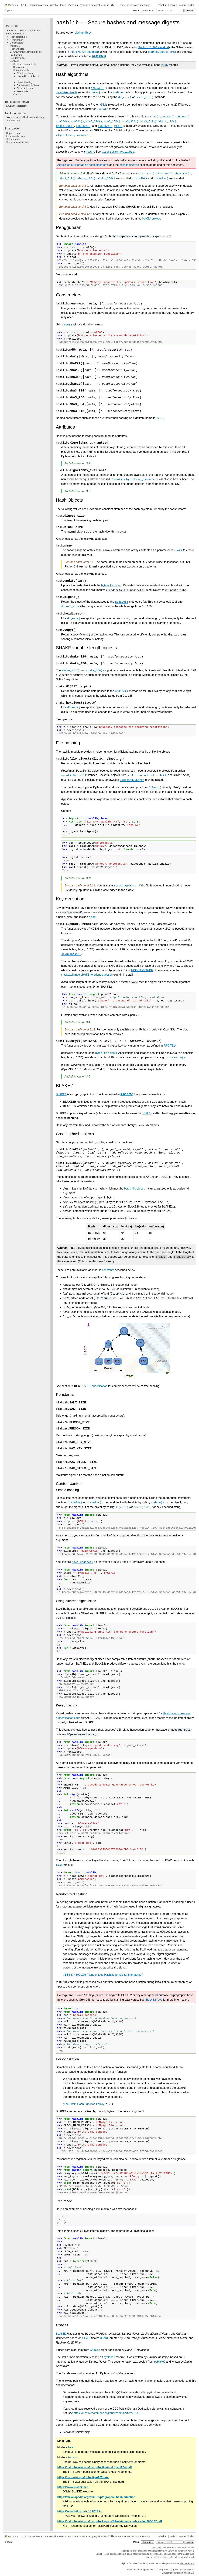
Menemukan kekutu (184, 2569)
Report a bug (13, 133)
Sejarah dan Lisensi (159, 2557)
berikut (173, 5)
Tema (144, 10)
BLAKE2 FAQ (153, 1999)
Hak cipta (157, 2547)
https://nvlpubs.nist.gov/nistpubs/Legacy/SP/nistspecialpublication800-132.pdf (109, 2521)
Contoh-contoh (21, 70)
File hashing (16, 55)
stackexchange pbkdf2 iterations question (87, 974)
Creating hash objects (24, 64)
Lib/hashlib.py (83, 32)
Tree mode (22, 91)
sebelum (162, 5)
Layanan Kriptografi (90, 5)
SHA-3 (86, 2338)
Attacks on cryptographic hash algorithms (83, 164)
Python (12, 5)
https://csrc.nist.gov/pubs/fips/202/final (83, 2477)
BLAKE (104, 2338)
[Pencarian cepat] (170, 10)
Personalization (25, 88)
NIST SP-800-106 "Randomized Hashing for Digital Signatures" (103, 1974)
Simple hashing (25, 73)
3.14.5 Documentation (33, 5)
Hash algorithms (18, 36)
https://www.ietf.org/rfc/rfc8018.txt (79, 2511)
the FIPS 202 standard (84, 51)
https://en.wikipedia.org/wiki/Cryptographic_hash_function (96, 2497)
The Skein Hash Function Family (84, 2104)
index (191, 5)
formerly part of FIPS (162, 51)
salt (93, 916)
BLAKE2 (61, 1094)
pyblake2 (109, 2357)
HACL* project (151, 218)
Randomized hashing (28, 85)
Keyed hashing (24, 82)
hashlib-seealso (129, 164)
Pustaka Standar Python (62, 5)
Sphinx (185, 2573)
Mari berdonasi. (187, 2563)
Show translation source (18, 142)
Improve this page (15, 136)
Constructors (16, 42)
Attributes (15, 46)
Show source (13, 139)
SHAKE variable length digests (26, 52)
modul (182, 5)
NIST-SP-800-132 (142, 970)
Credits (17, 94)
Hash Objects (17, 49)
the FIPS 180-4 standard (153, 47)
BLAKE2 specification (94, 1386)
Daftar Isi (11, 26)
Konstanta (18, 67)
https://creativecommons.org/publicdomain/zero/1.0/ (106, 2413)
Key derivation (17, 58)
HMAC (146, 1113)
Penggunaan (16, 39)
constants (108, 1270)
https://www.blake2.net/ (72, 2487)
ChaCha (95, 2349)
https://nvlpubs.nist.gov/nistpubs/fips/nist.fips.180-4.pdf (94, 2467)
